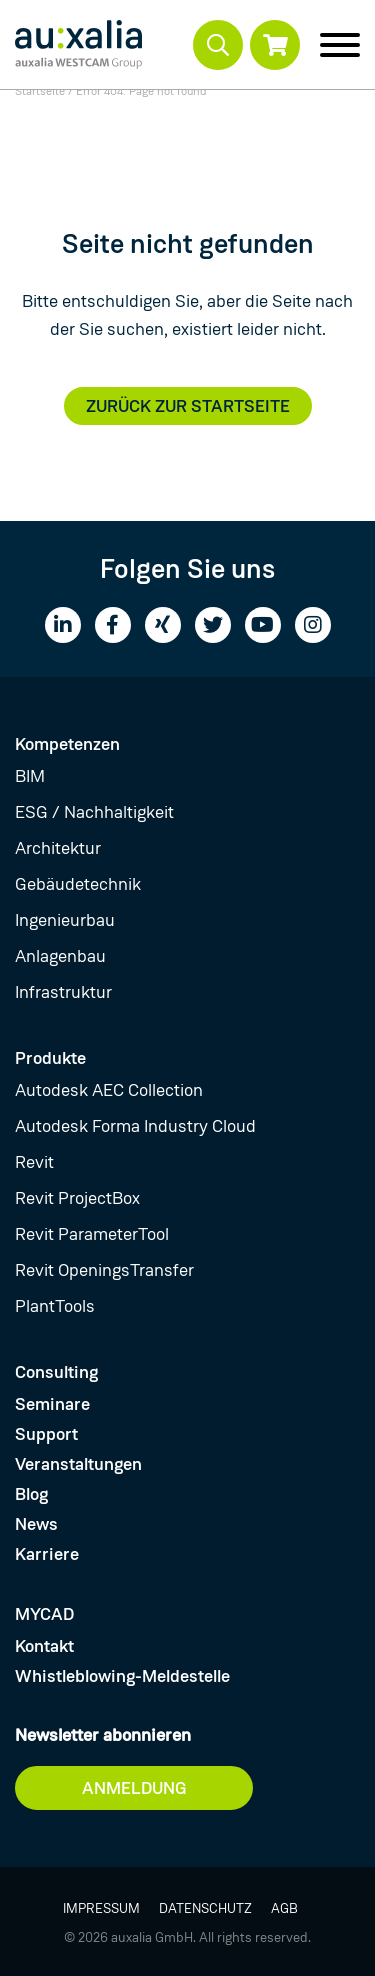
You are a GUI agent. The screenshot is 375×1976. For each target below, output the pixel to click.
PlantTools (55, 1306)
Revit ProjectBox (77, 1198)
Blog (31, 1494)
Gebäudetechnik (78, 884)
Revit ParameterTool (92, 1234)
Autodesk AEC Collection (109, 1090)
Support (46, 1434)
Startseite (40, 91)
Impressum (101, 1908)
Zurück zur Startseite (188, 406)
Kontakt (44, 1646)
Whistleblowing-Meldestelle (122, 1676)
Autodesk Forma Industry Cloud (135, 1126)
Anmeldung (134, 1788)
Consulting (56, 1372)
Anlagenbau (60, 956)
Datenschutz (205, 1908)
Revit (34, 1162)
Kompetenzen (67, 744)
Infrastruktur (63, 992)
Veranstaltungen (78, 1464)
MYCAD (44, 1614)
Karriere (47, 1554)
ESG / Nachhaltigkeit (94, 812)
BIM (30, 776)
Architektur (58, 848)
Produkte (50, 1058)
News (36, 1524)
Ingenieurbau (65, 920)
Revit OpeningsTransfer (104, 1270)
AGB (284, 1908)
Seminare (52, 1404)
